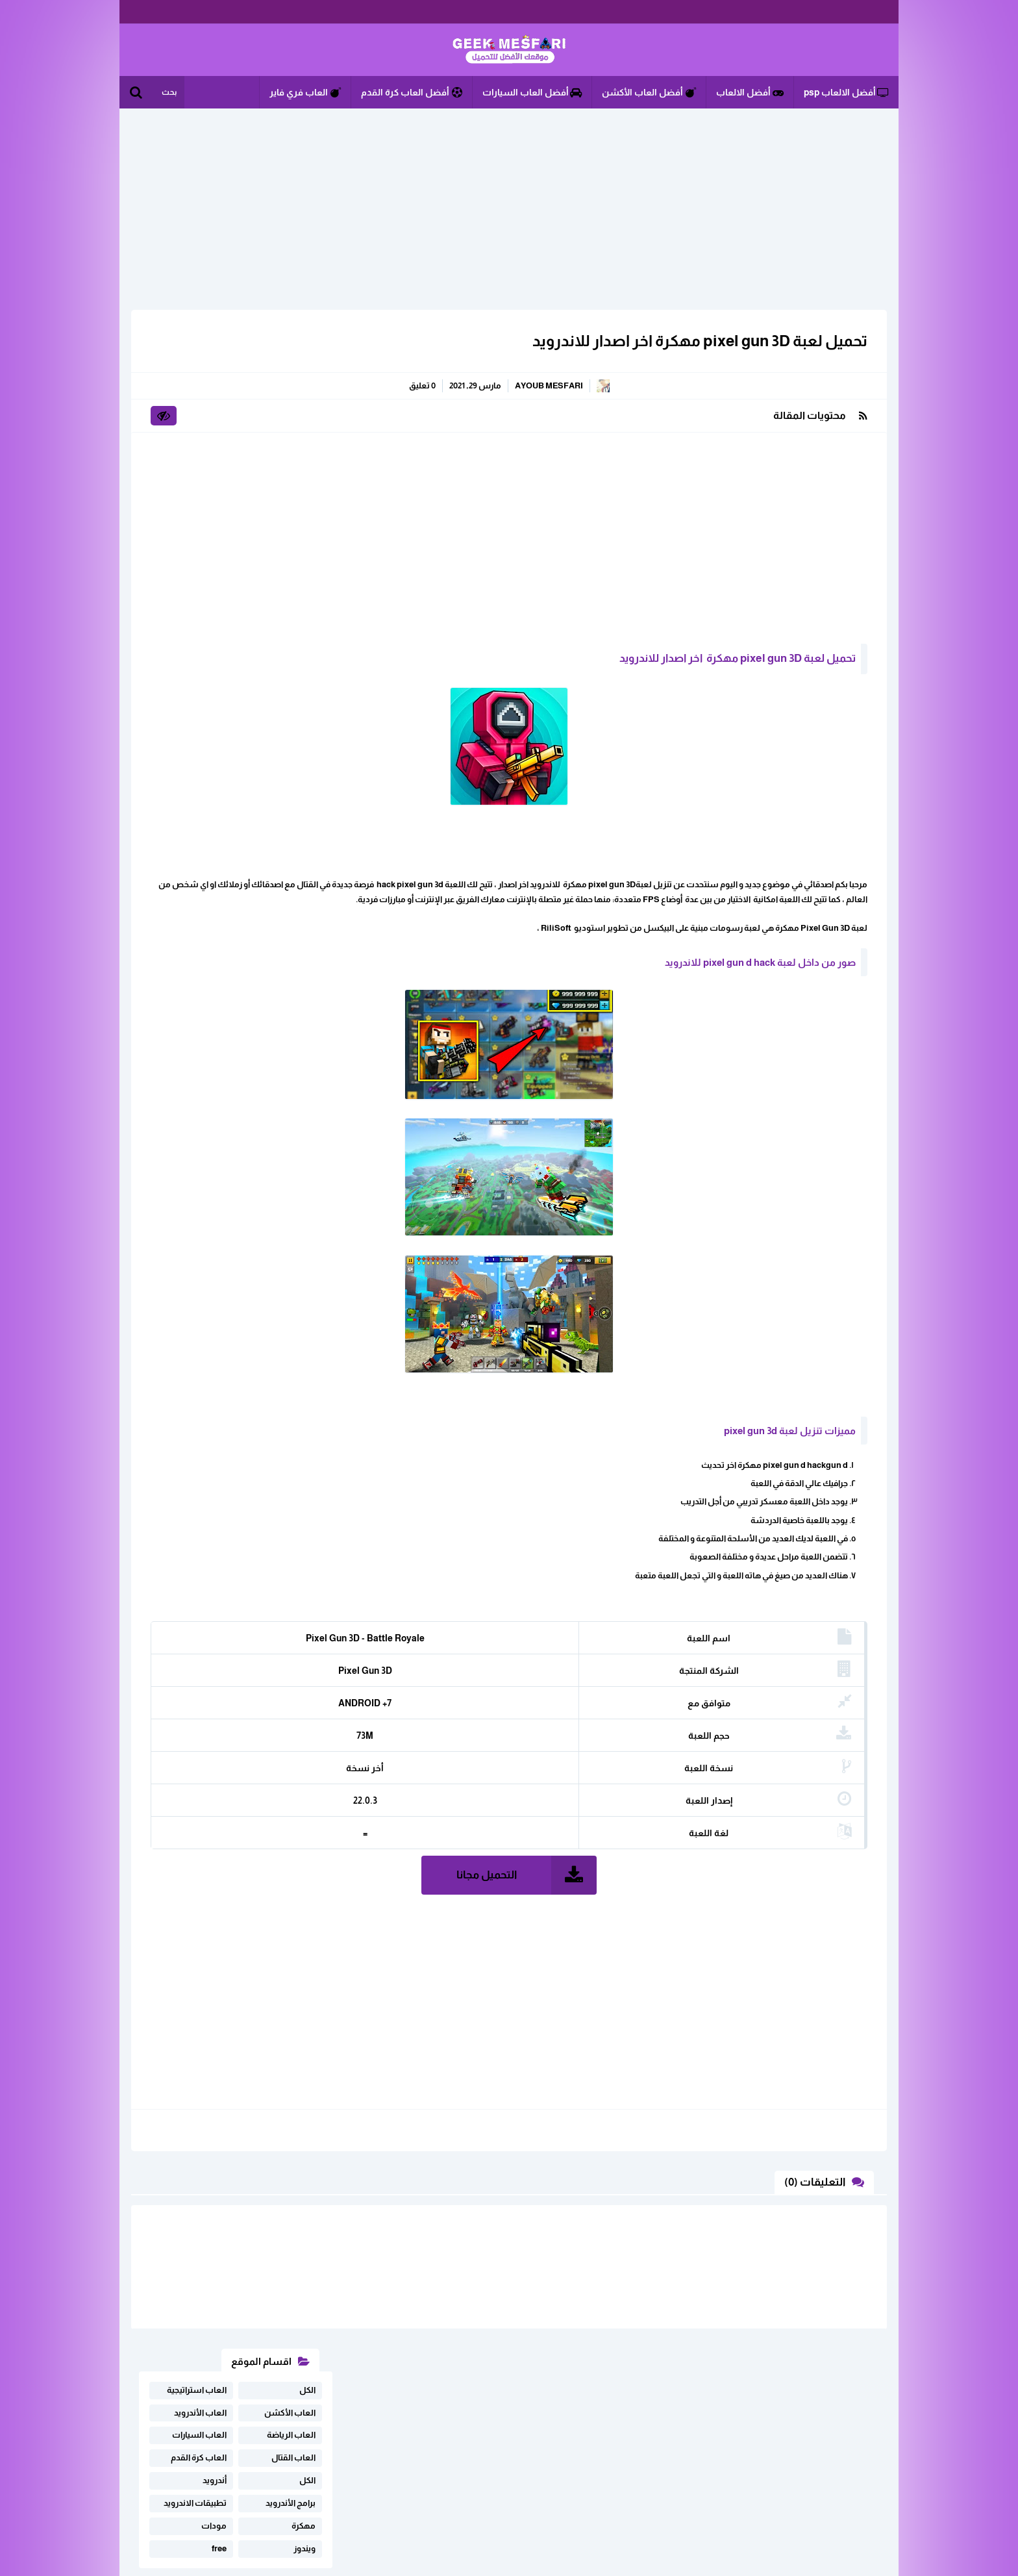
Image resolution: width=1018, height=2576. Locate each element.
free (219, 509)
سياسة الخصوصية (238, 2448)
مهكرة (304, 487)
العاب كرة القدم (199, 419)
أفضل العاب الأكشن (649, 92)
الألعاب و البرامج (509, 50)
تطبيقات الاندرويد (195, 464)
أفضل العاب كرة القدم (411, 92)
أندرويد (215, 442)
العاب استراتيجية (197, 351)
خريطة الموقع (317, 2448)
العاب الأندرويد (200, 374)
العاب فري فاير (305, 92)
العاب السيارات (199, 396)
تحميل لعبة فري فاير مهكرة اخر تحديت (222, 589)
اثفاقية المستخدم (214, 2427)
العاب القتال (293, 419)
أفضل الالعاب (750, 92)
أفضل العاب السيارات (532, 92)
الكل (307, 351)
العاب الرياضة (291, 396)
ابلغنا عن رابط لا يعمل (303, 2427)
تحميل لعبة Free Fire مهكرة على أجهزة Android (218, 680)
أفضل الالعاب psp (846, 92)
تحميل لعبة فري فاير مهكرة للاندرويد (228, 726)
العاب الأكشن (290, 374)
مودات (214, 487)
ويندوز (304, 509)
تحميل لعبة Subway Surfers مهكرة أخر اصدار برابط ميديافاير (222, 635)
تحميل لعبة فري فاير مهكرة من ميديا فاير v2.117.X (221, 771)
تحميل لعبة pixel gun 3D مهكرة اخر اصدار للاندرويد (692, 340)
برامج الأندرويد (291, 464)
